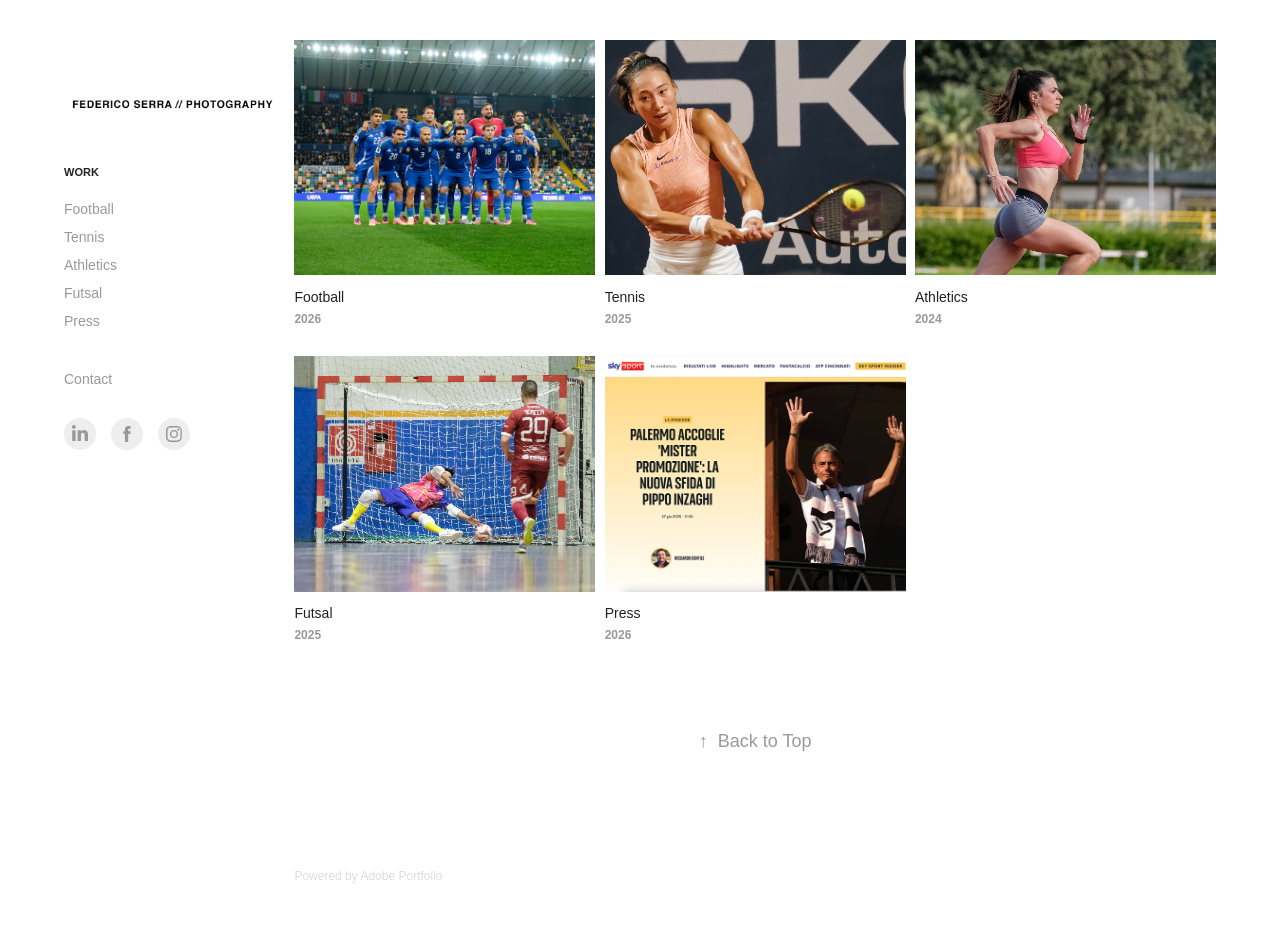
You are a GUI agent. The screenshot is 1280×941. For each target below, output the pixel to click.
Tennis (84, 237)
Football (89, 209)
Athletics (90, 265)
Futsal (83, 293)
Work (81, 172)
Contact (88, 379)
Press (82, 321)
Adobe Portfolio (401, 876)
